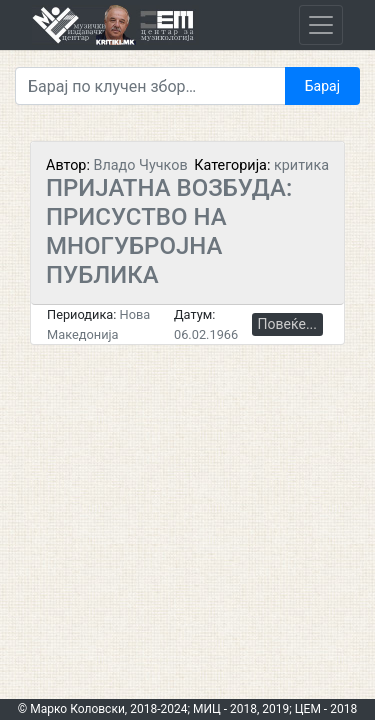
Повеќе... (287, 324)
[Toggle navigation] (321, 25)
